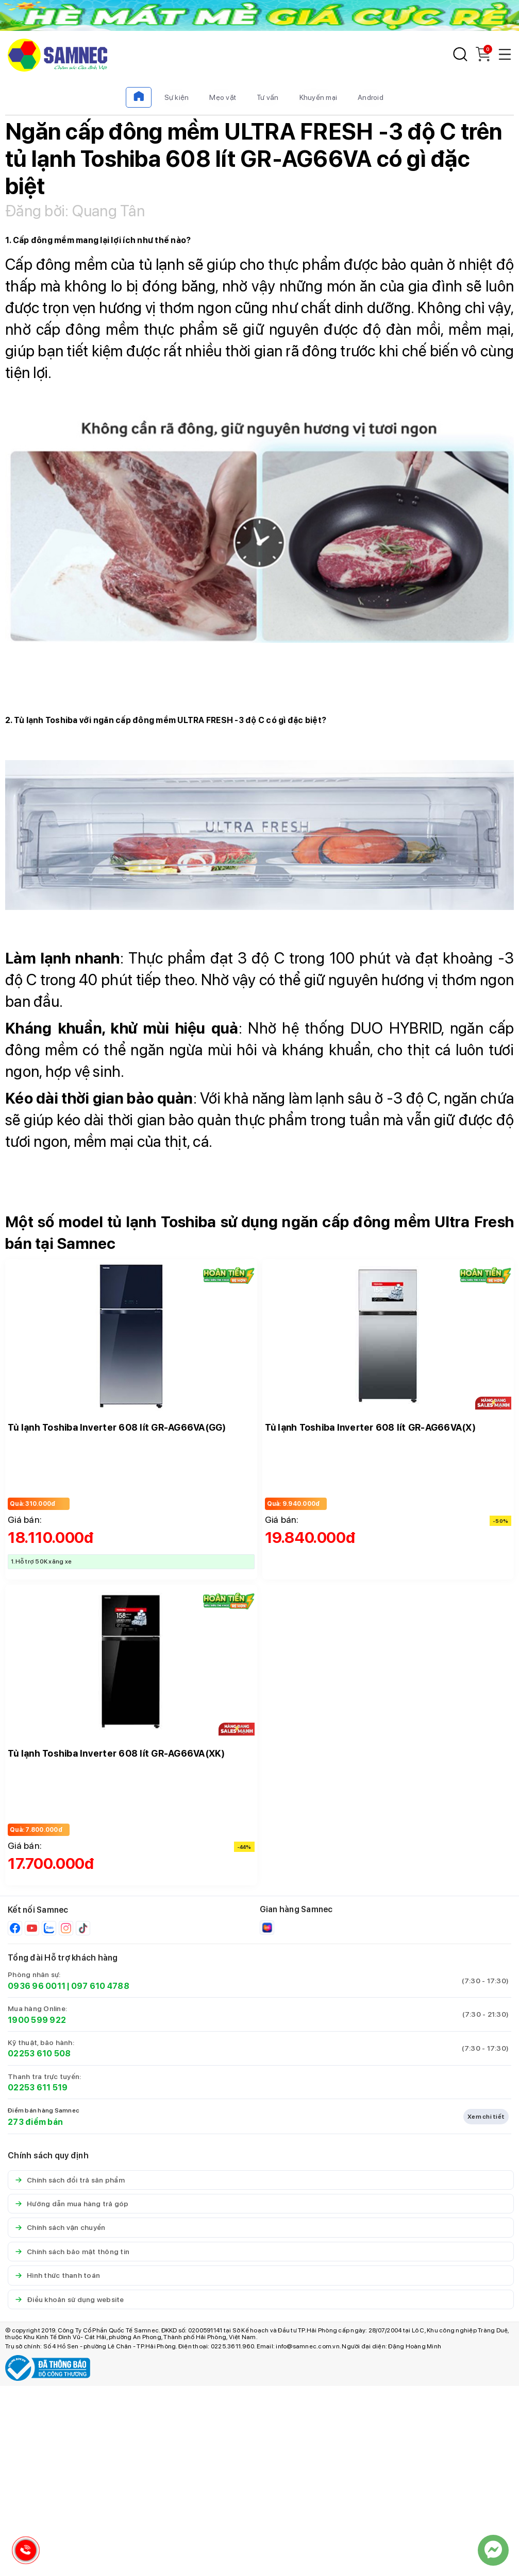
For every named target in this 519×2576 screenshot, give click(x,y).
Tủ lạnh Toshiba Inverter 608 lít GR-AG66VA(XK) (116, 1753)
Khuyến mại (318, 97)
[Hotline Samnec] (23, 2552)
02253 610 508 (39, 2053)
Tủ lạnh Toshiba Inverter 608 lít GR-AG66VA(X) (370, 1427)
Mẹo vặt (222, 97)
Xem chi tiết (486, 2116)
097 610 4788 (100, 1986)
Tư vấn (268, 97)
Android (370, 97)
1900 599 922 (37, 2020)
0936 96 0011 (36, 1986)
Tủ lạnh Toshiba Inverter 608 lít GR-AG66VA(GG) (117, 1427)
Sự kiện (176, 97)
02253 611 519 (38, 2087)
